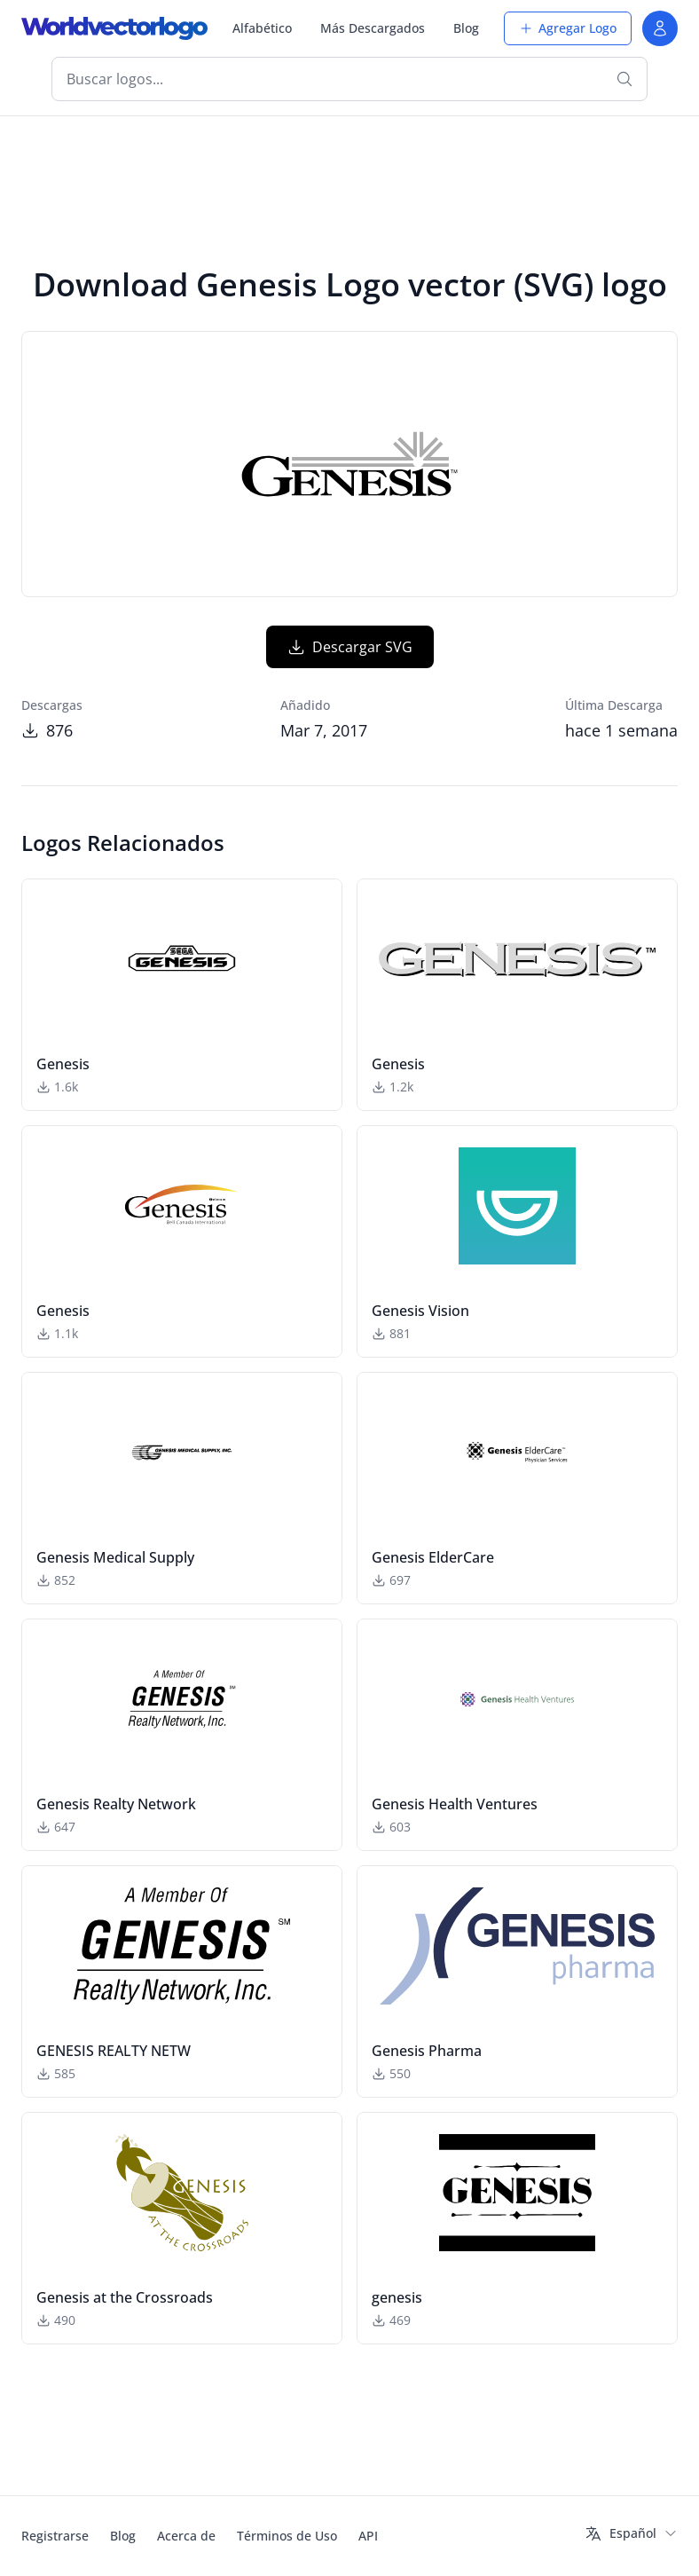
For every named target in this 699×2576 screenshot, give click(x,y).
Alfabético (262, 28)
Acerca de (186, 2535)
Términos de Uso (287, 2535)
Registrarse (55, 2535)
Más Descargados (372, 28)
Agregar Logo (568, 28)
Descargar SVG (349, 647)
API (368, 2535)
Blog (466, 28)
